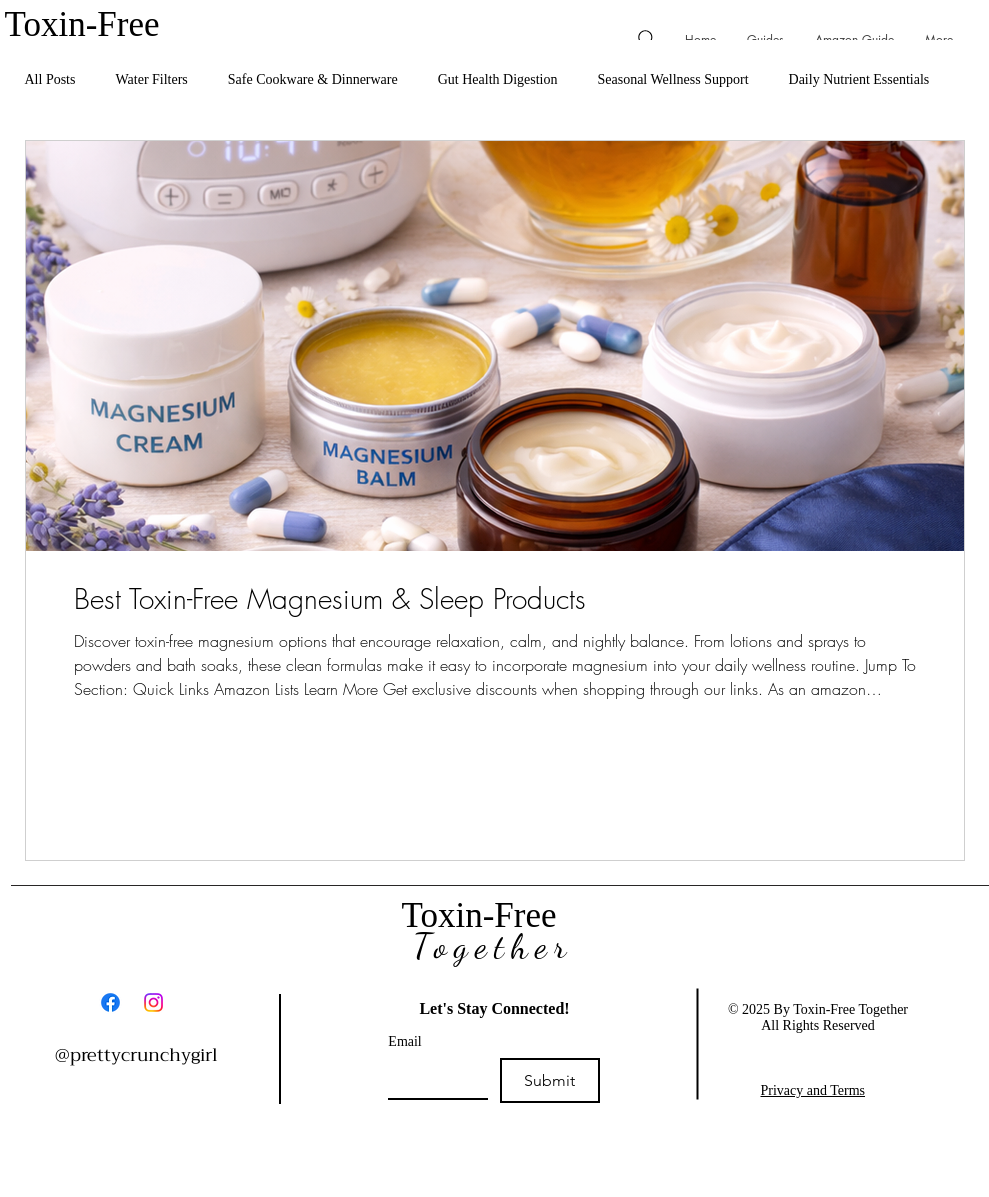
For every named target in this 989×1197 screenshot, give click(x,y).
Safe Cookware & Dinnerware (313, 79)
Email (404, 1041)
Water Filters (151, 79)
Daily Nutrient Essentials (859, 79)
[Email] (432, 1078)
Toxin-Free (87, 24)
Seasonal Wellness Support (672, 79)
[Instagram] (153, 1002)
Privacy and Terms (813, 1090)
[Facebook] (110, 1002)
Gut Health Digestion (498, 79)
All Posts (50, 79)
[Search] (647, 38)
